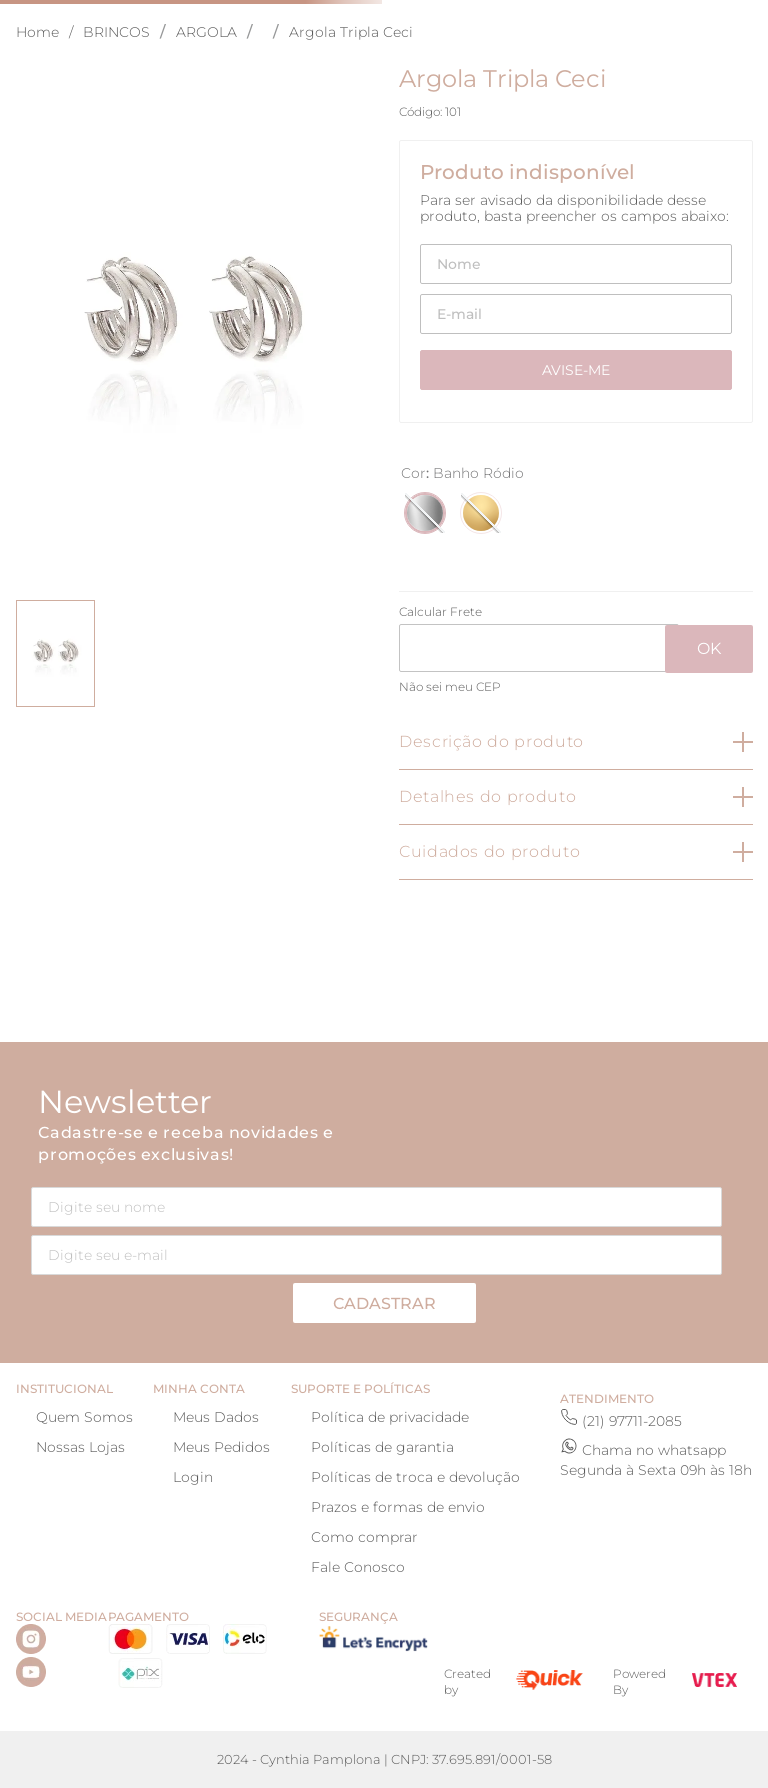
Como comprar (364, 1537)
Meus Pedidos (221, 1447)
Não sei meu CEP (450, 686)
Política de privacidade (390, 1417)
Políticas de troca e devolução (415, 1477)
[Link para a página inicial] (49, 32)
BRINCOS (116, 32)
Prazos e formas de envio (398, 1507)
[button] (425, 513)
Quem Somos (84, 1417)
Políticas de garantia (382, 1447)
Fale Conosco (358, 1567)
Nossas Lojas (80, 1447)
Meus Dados (216, 1417)
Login (193, 1477)
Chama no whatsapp (654, 1450)
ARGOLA (206, 32)
